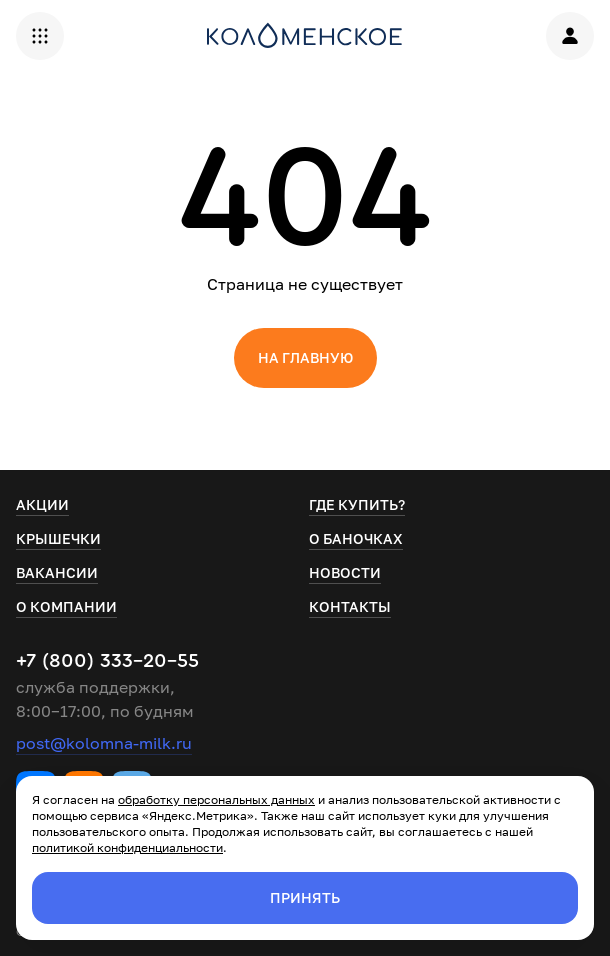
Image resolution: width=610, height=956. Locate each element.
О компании (66, 606)
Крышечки (58, 538)
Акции (42, 504)
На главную (305, 357)
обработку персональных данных (216, 799)
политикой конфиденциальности (127, 847)
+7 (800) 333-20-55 (107, 661)
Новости (345, 572)
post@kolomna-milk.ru (104, 743)
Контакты (350, 606)
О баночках (356, 538)
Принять (305, 897)
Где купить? (357, 504)
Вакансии (57, 572)
